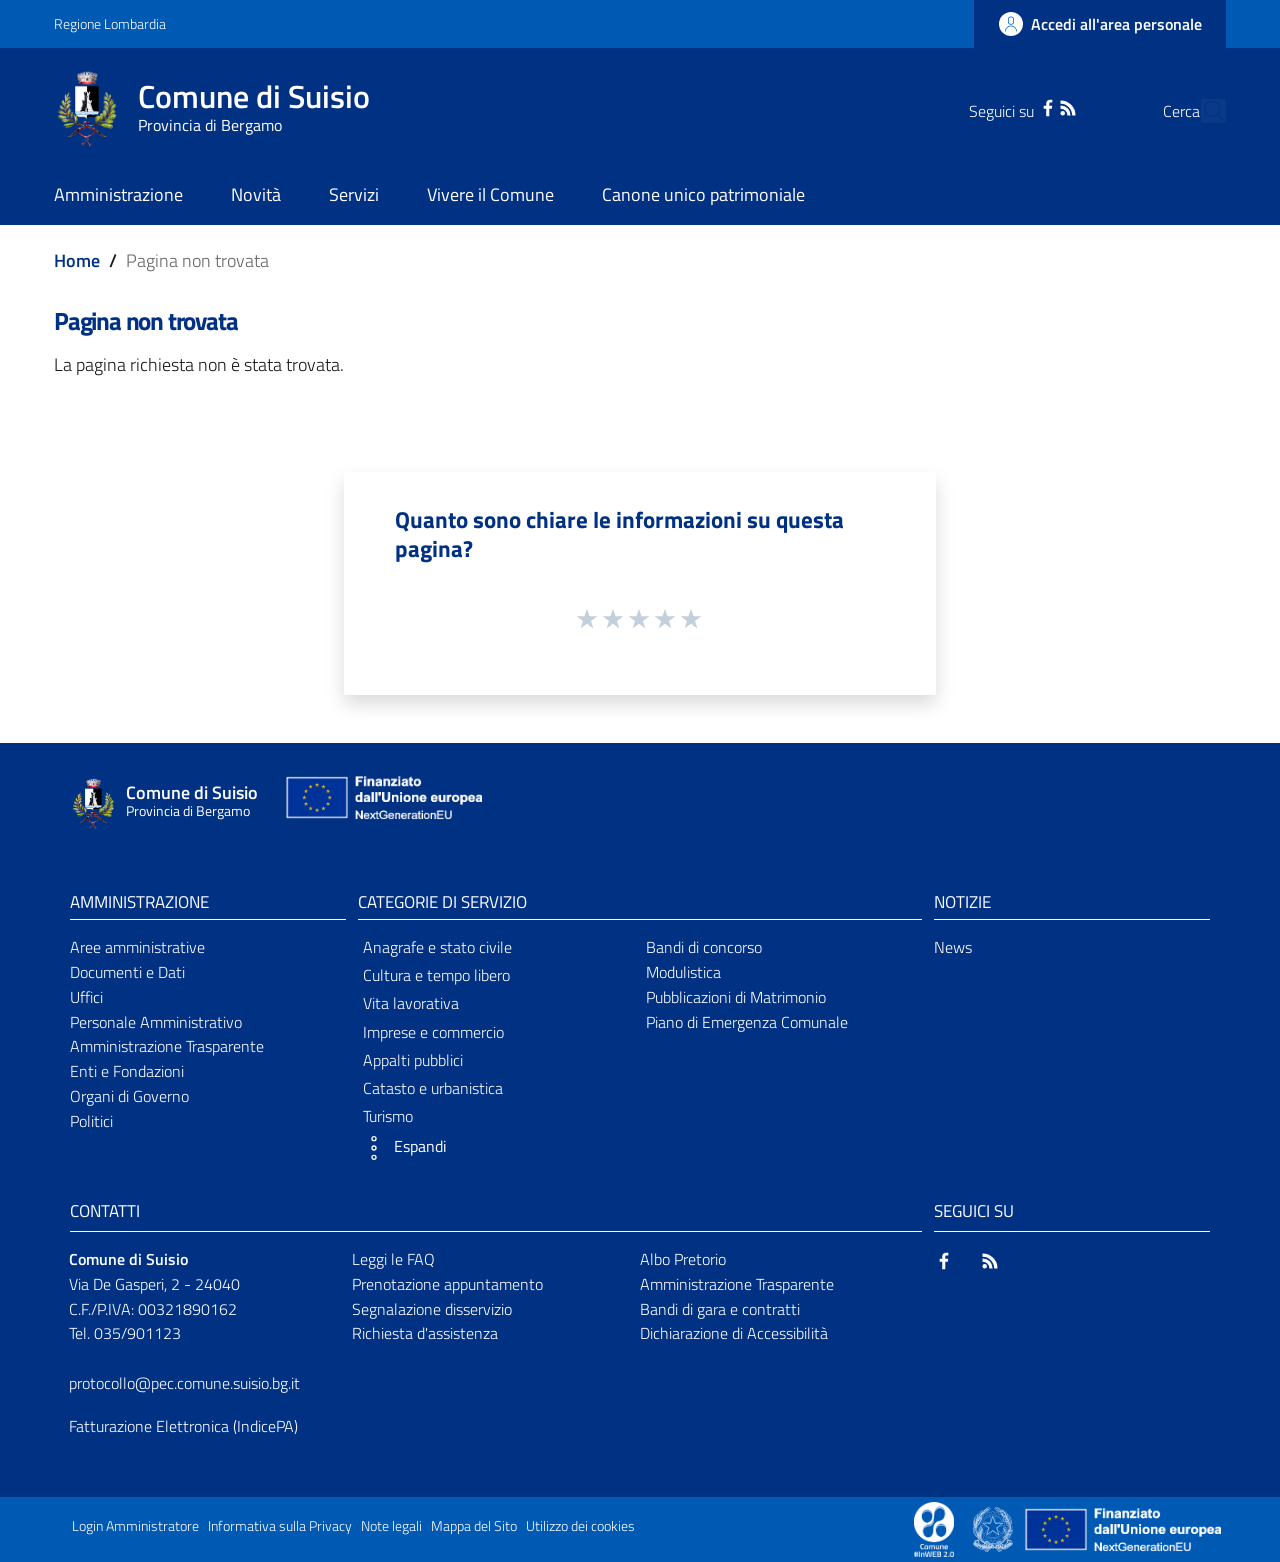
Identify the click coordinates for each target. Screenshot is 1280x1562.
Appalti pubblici (413, 1060)
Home (77, 260)
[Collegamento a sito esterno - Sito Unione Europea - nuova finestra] (382, 802)
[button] (496, 1148)
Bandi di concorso (704, 947)
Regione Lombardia (110, 23)
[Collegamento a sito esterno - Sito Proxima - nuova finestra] (934, 1528)
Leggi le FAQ (393, 1259)
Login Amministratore (135, 1526)
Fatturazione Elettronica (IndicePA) (183, 1426)
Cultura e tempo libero (436, 975)
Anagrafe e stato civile (437, 947)
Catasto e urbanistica (433, 1088)
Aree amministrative (137, 947)
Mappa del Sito (474, 1526)
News (953, 947)
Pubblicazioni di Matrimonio (736, 997)
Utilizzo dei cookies (580, 1526)
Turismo (388, 1116)
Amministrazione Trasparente (167, 1046)
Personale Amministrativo (156, 1022)
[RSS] (1029, 106)
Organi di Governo (129, 1096)
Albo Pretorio (683, 1259)
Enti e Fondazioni (127, 1071)
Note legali (391, 1526)
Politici (91, 1121)
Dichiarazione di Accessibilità (734, 1333)
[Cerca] (1202, 111)
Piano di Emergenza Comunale (747, 1022)
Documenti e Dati (127, 972)
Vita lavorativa (411, 1003)
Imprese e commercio (433, 1032)
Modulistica (683, 972)
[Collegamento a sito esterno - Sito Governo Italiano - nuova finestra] (994, 1528)
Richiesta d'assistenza (425, 1333)
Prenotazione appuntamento (447, 1284)
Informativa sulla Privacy (280, 1526)
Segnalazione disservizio (432, 1309)
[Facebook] (1009, 106)
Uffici (86, 997)
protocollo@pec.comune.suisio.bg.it (184, 1383)
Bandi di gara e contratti (720, 1309)
